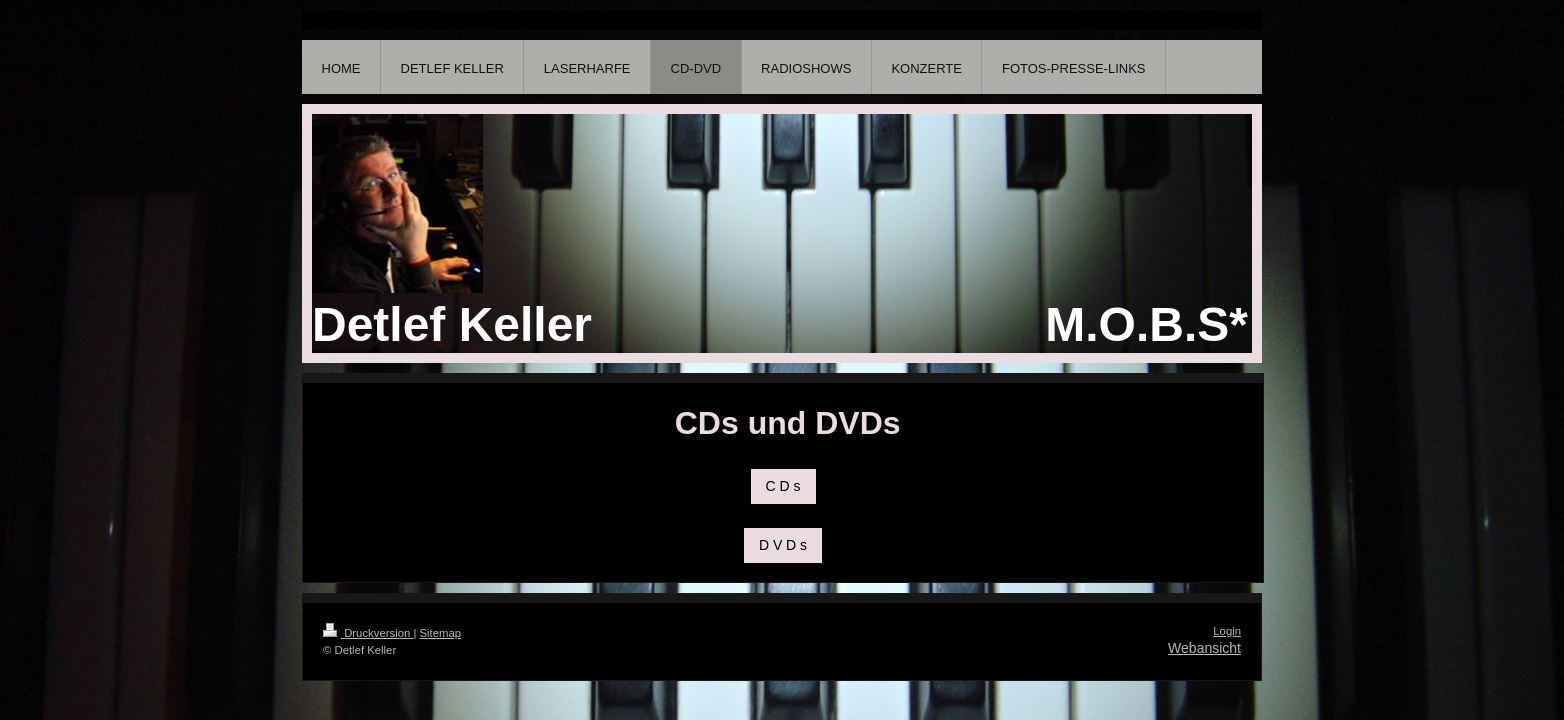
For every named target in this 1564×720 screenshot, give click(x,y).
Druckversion (368, 633)
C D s (783, 486)
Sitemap (441, 633)
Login (1227, 631)
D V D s (783, 545)
